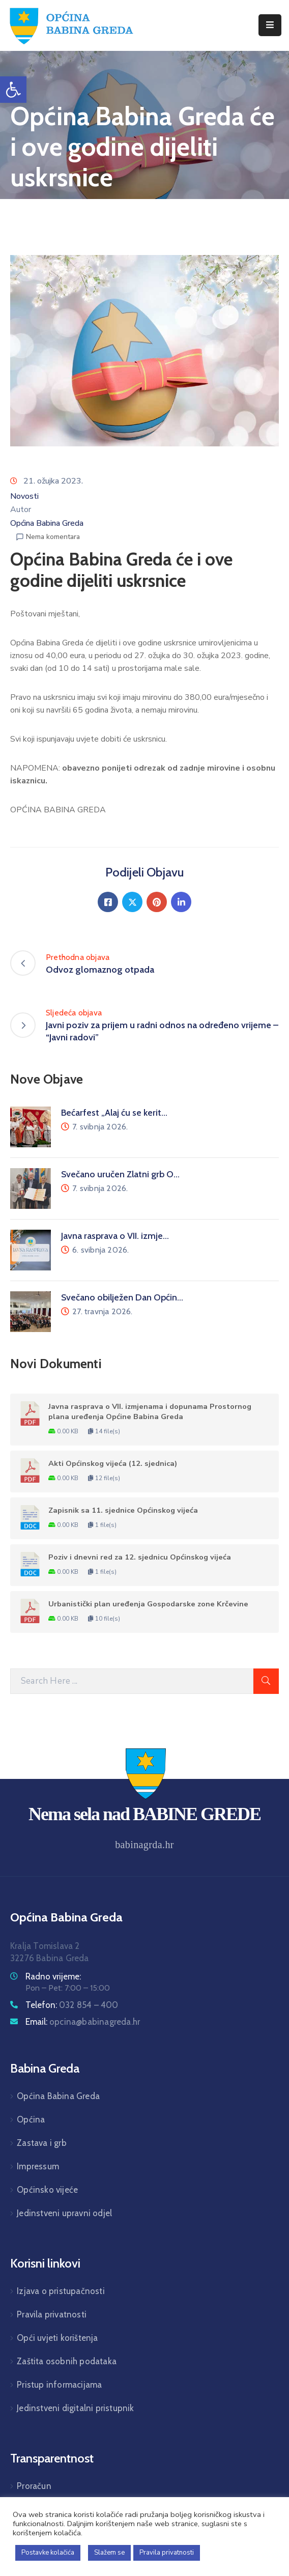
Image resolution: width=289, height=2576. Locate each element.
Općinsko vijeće (47, 2190)
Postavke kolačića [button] (47, 2552)
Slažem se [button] (109, 2552)
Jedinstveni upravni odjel (64, 2213)
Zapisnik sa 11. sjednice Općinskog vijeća (123, 1510)
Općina (31, 2119)
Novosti (24, 496)
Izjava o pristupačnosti (61, 2291)
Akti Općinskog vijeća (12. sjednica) (112, 1463)
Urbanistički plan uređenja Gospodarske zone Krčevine (148, 1604)
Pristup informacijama (59, 2385)
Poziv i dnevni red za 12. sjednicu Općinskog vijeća (139, 1557)
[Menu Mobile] (269, 25)
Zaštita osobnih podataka (67, 2361)
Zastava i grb (42, 2143)
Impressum (38, 2166)
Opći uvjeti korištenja (57, 2338)
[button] (13, 89)
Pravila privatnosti (51, 2314)
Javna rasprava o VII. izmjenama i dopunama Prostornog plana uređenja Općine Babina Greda (149, 1411)
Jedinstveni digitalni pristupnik (75, 2408)
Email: (82, 2022)
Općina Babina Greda (46, 523)
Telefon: (72, 2005)
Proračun (34, 2486)
